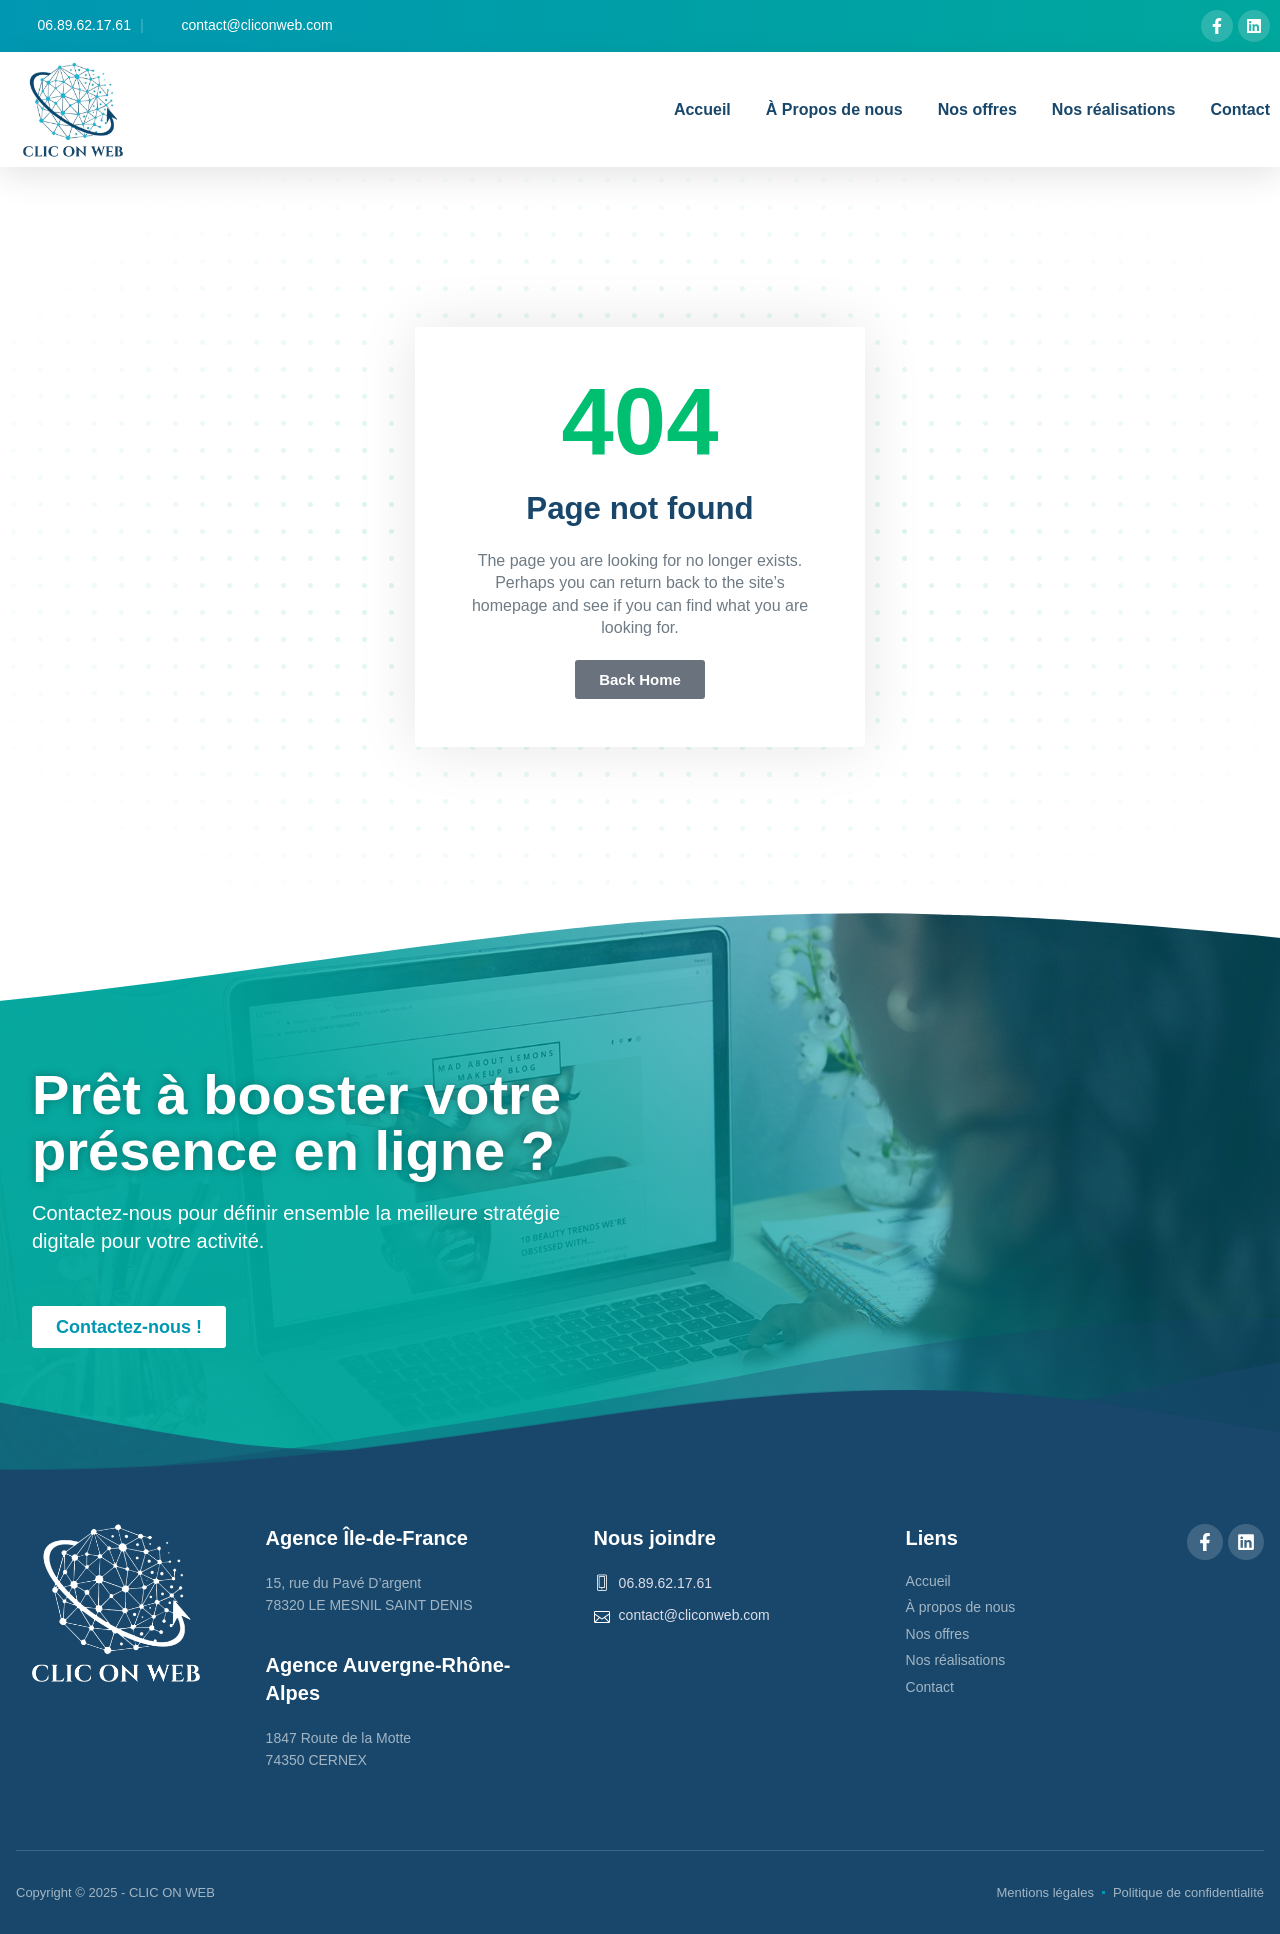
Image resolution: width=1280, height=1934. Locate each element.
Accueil (702, 109)
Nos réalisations (1114, 109)
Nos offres (977, 109)
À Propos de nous (834, 109)
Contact (1240, 109)
